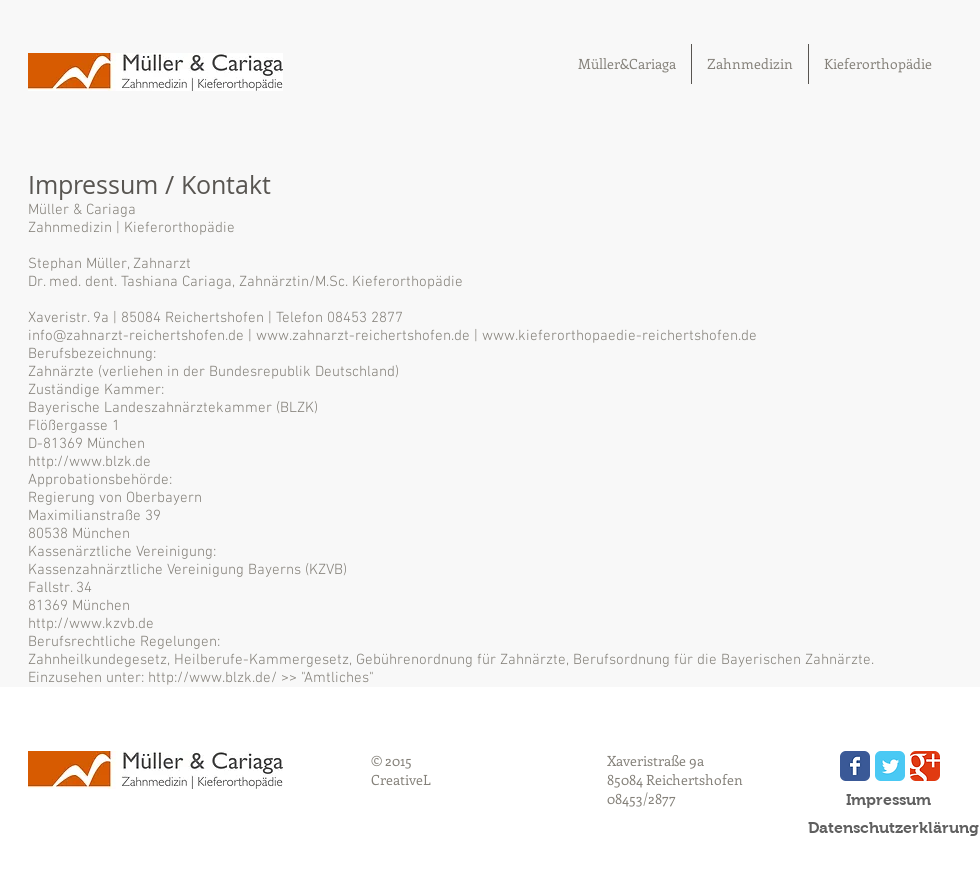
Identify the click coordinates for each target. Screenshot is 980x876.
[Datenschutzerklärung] (893, 828)
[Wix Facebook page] (855, 766)
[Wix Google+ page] (925, 766)
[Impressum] (888, 800)
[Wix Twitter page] (890, 766)
